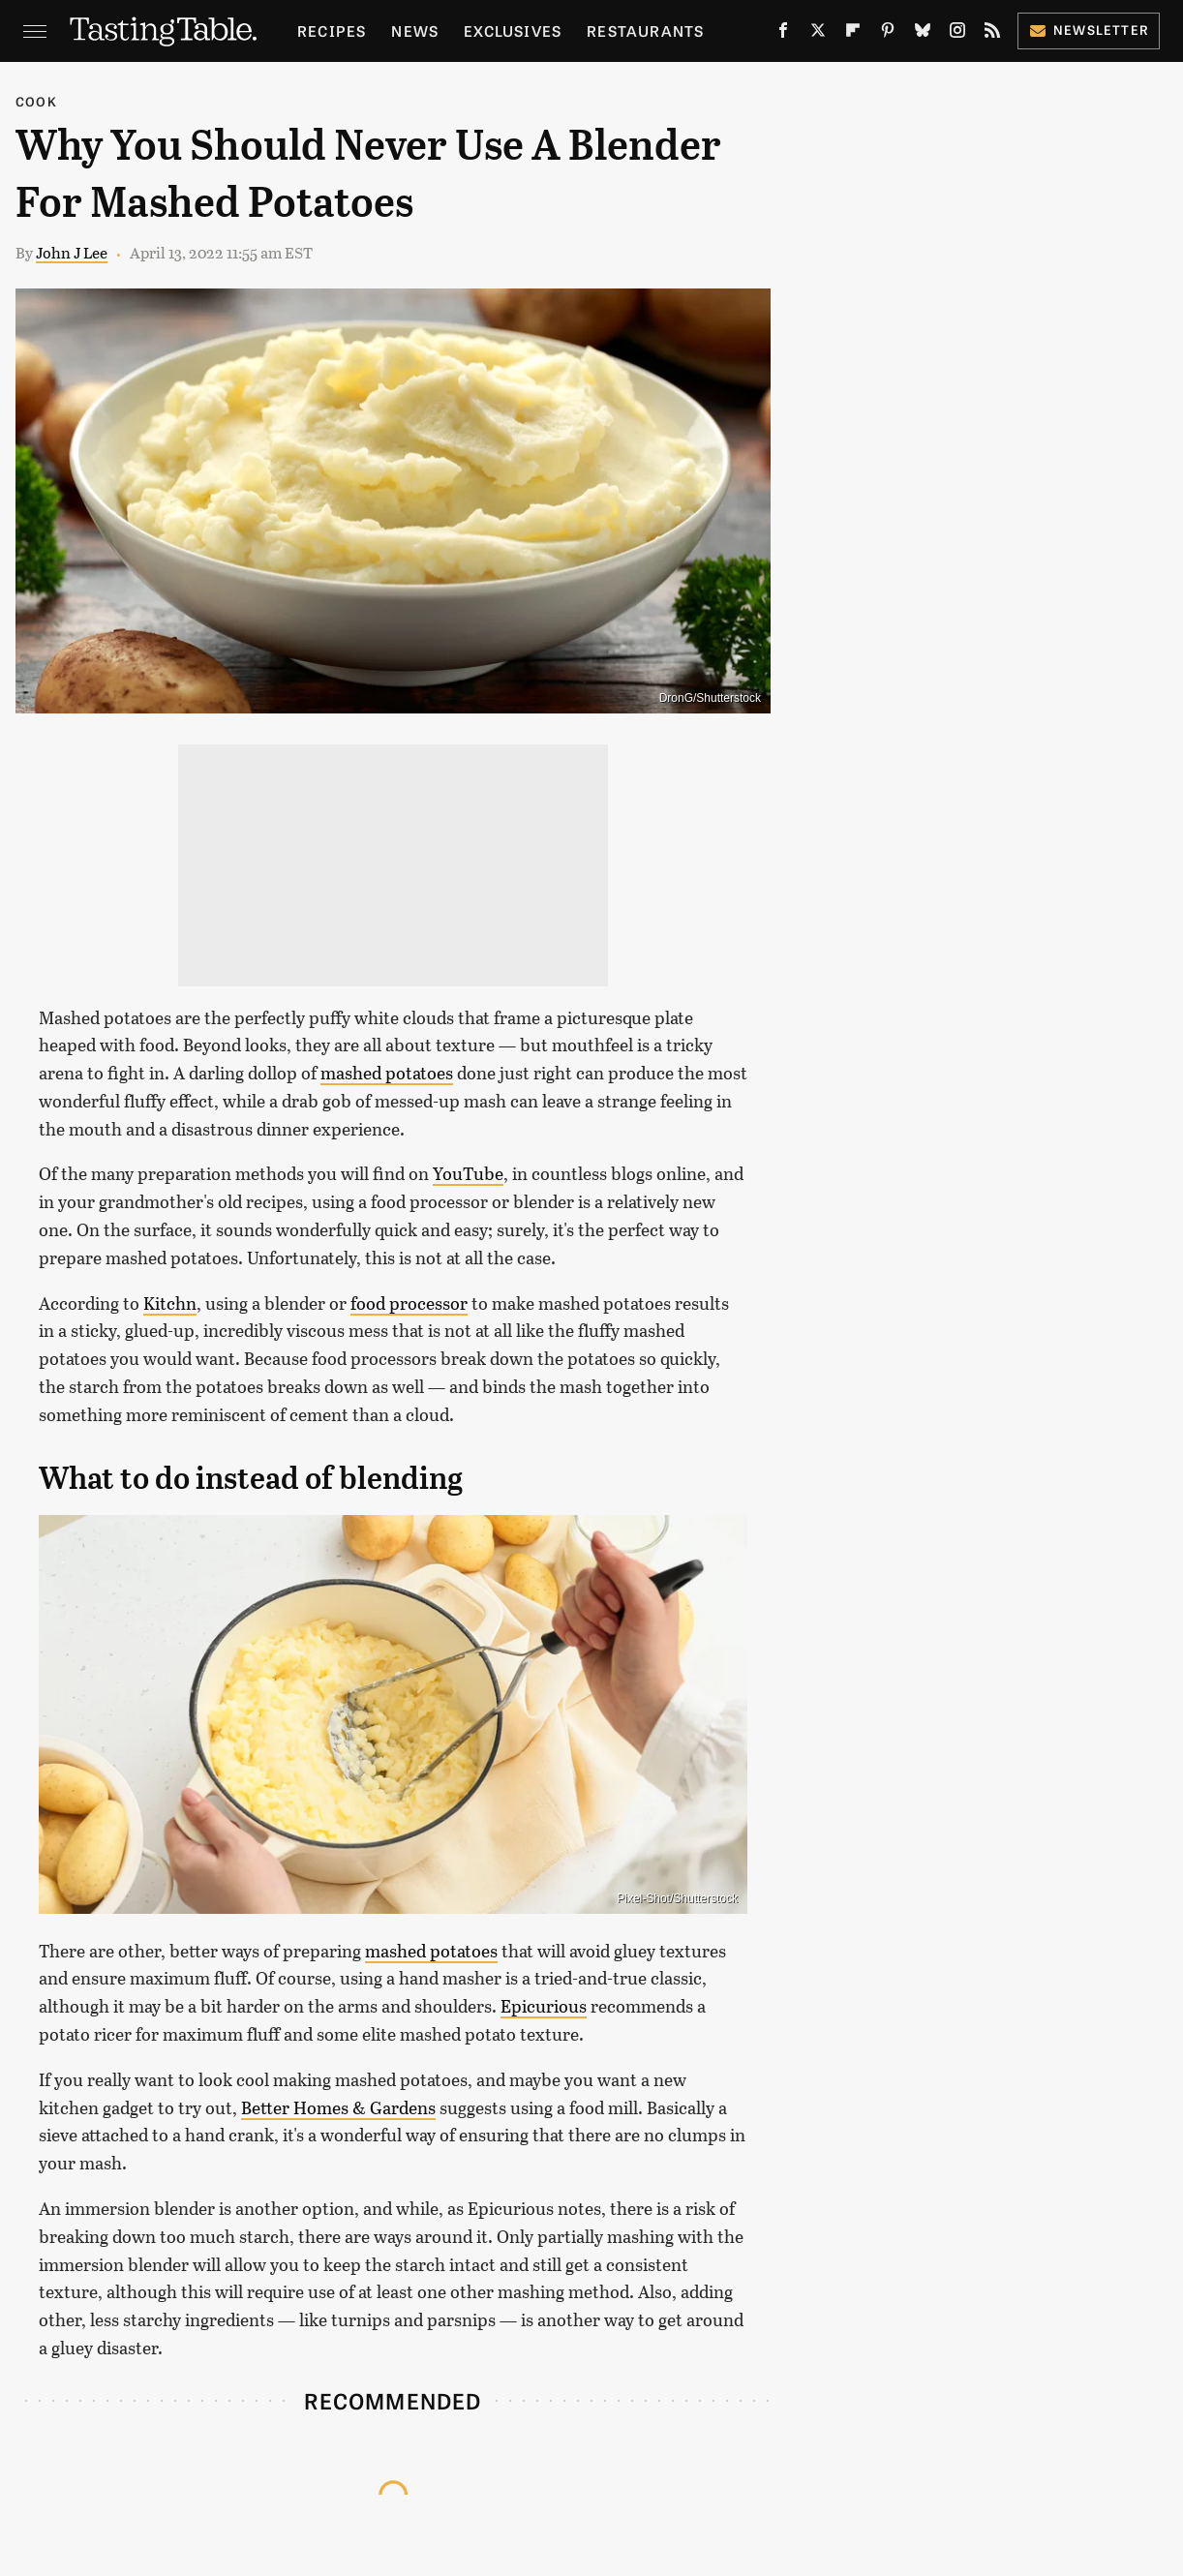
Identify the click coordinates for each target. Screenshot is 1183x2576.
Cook (36, 101)
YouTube (468, 1173)
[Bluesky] (922, 34)
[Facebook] (783, 34)
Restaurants (645, 30)
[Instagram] (957, 34)
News (415, 30)
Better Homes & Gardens (338, 2107)
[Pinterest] (887, 34)
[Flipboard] (853, 34)
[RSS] (992, 34)
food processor (409, 1303)
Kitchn (170, 1303)
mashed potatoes (386, 1072)
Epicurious (543, 2005)
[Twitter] (818, 34)
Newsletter (1088, 29)
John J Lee (71, 252)
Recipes (331, 30)
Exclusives (512, 30)
